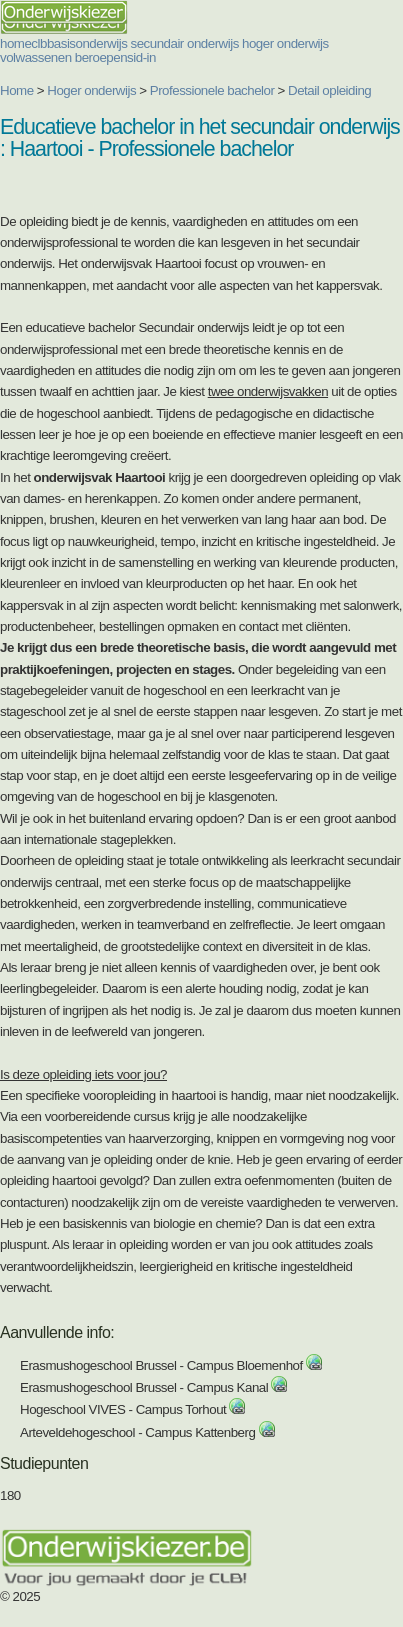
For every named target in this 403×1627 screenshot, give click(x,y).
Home (17, 90)
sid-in (141, 57)
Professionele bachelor (212, 90)
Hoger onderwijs (91, 90)
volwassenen (36, 57)
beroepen (101, 57)
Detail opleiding (329, 90)
